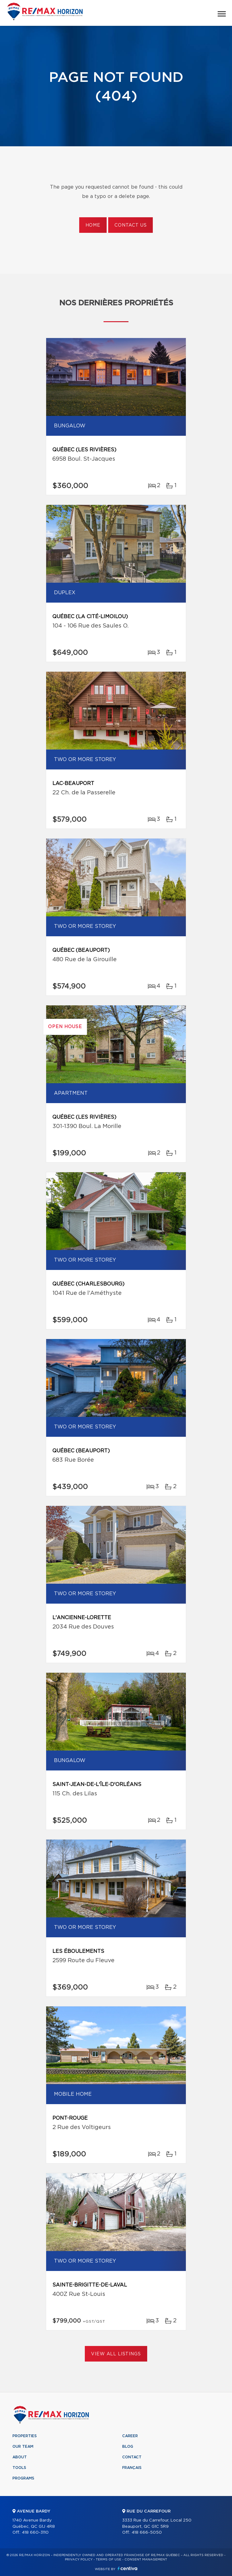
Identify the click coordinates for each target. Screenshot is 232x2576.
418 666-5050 (147, 2533)
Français (132, 2468)
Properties (24, 2436)
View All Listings (116, 2354)
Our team (22, 2446)
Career (130, 2436)
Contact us (130, 225)
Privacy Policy (79, 2559)
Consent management (145, 2559)
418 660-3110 (35, 2533)
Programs (23, 2478)
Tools (19, 2468)
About (19, 2457)
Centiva (128, 2568)
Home (92, 225)
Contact (132, 2457)
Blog (127, 2446)
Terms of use (108, 2559)
